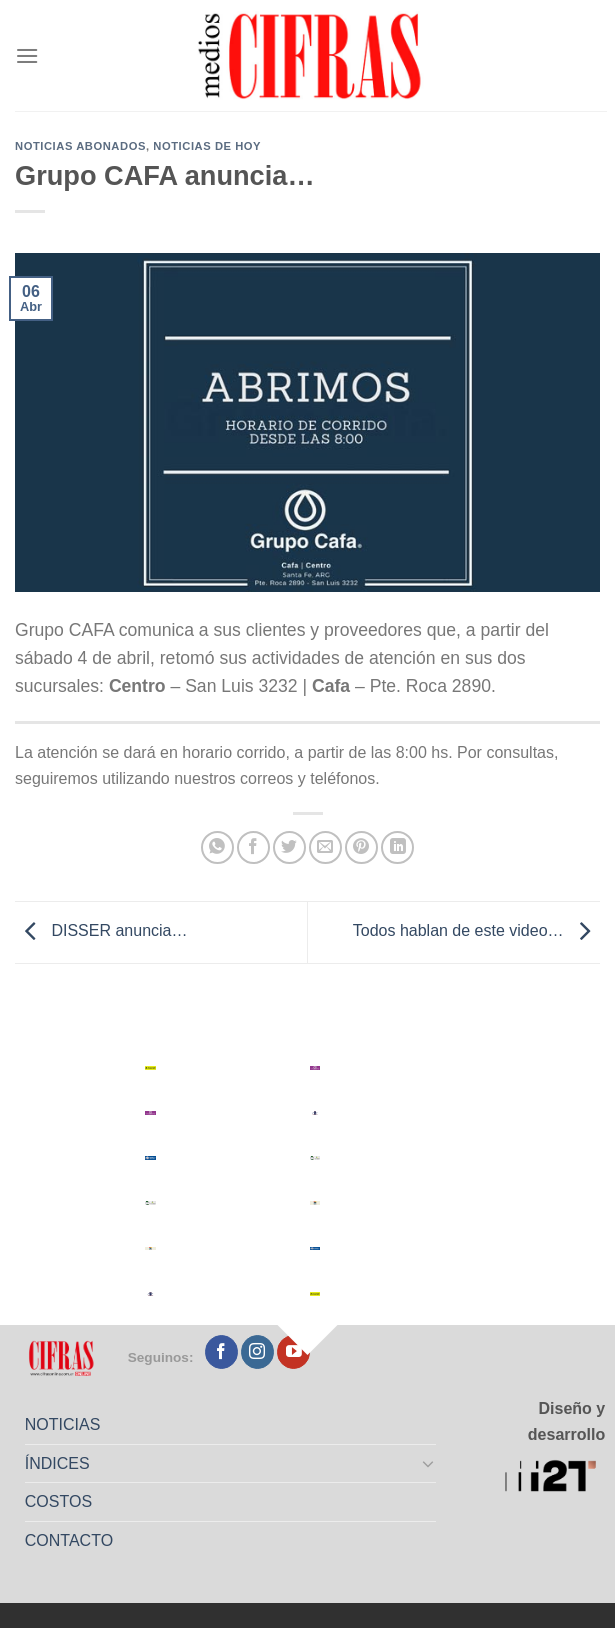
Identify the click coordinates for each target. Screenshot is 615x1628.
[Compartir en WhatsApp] (217, 847)
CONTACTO (69, 1540)
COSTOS (58, 1501)
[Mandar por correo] (325, 847)
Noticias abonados (80, 146)
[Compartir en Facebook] (253, 847)
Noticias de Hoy (207, 146)
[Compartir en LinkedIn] (397, 847)
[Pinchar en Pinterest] (361, 847)
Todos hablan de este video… (476, 931)
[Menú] (27, 55)
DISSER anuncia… (101, 931)
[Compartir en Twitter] (289, 847)
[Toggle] (429, 1463)
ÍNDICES (57, 1463)
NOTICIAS (63, 1424)
